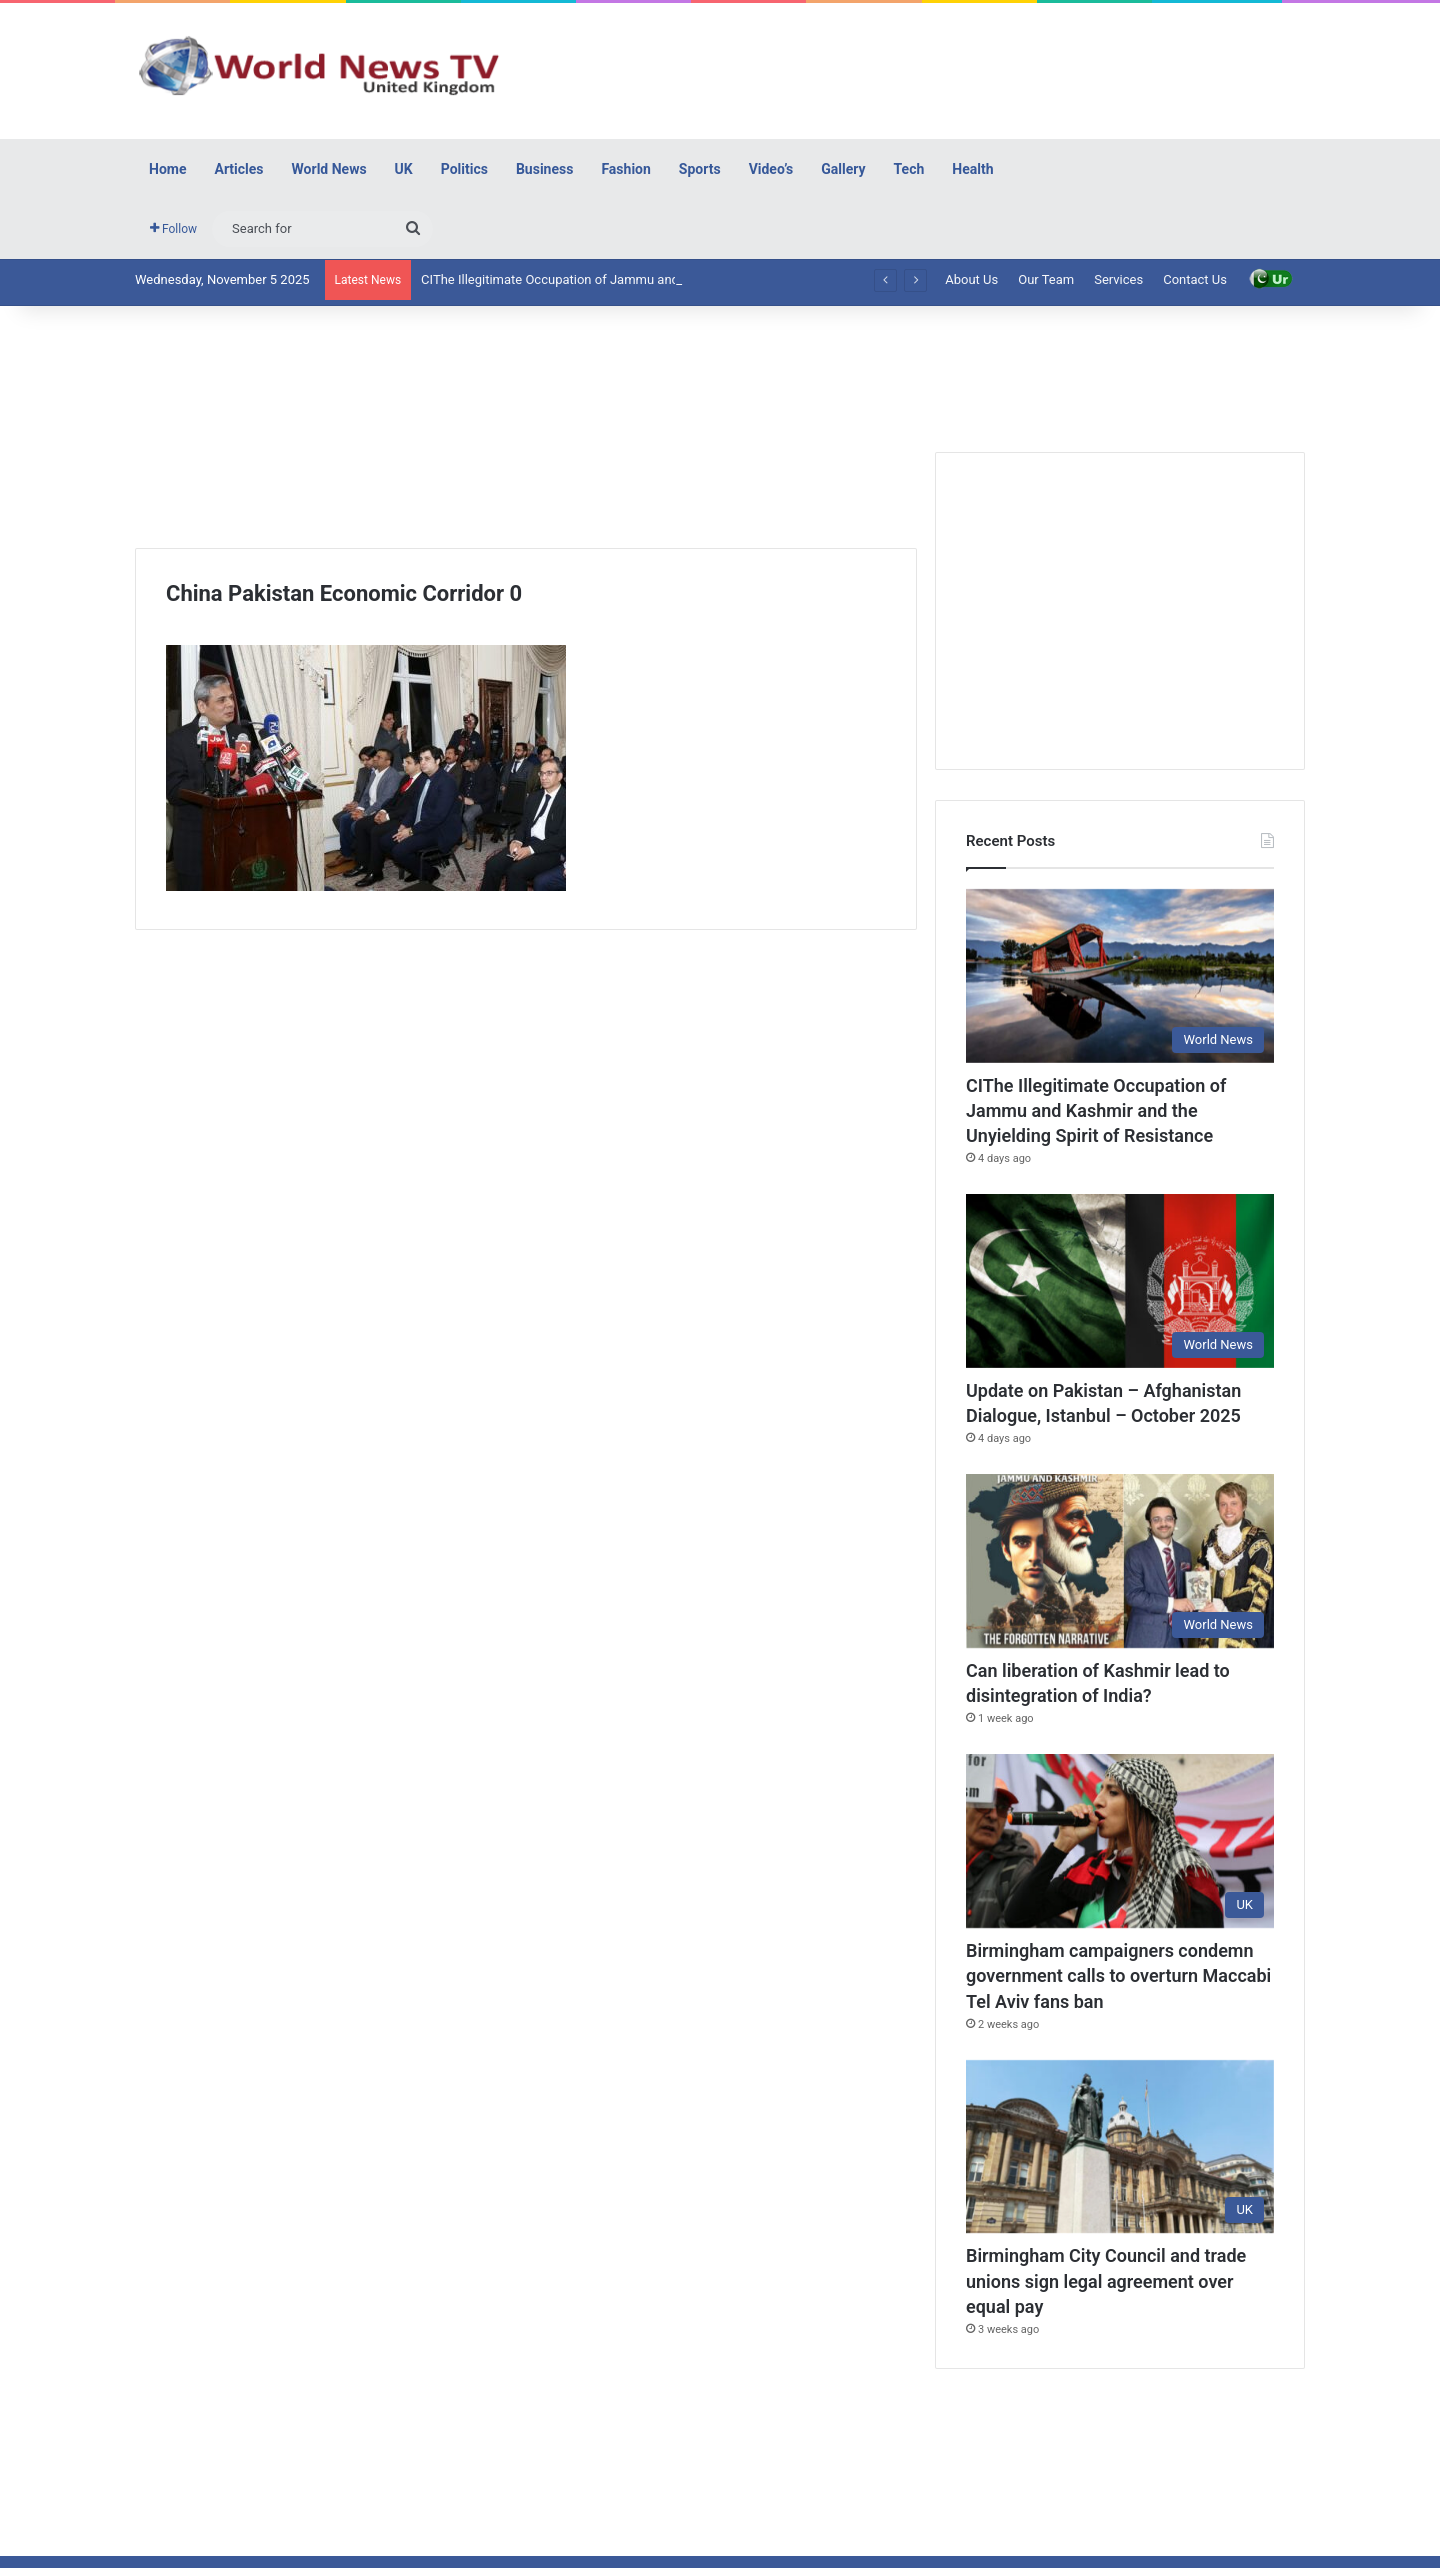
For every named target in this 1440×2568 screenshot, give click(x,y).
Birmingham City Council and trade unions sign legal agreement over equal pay (1106, 2280)
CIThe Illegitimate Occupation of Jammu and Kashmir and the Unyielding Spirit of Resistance (1096, 1110)
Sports (700, 169)
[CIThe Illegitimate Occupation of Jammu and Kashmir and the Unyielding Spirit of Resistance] (1120, 976)
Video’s (771, 169)
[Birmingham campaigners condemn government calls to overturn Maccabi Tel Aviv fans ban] (1120, 1841)
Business (544, 169)
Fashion (625, 169)
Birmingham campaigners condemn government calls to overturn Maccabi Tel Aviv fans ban (1118, 1975)
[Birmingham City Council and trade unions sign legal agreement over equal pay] (1120, 2147)
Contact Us (1195, 279)
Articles (238, 169)
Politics (464, 169)
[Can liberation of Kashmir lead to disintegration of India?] (1120, 1561)
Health (972, 169)
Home (167, 169)
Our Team (1046, 279)
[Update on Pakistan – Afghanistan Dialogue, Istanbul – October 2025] (1120, 1281)
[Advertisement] (920, 68)
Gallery (843, 169)
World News (329, 169)
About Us (971, 279)
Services (1118, 279)
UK (404, 169)
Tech (909, 169)
